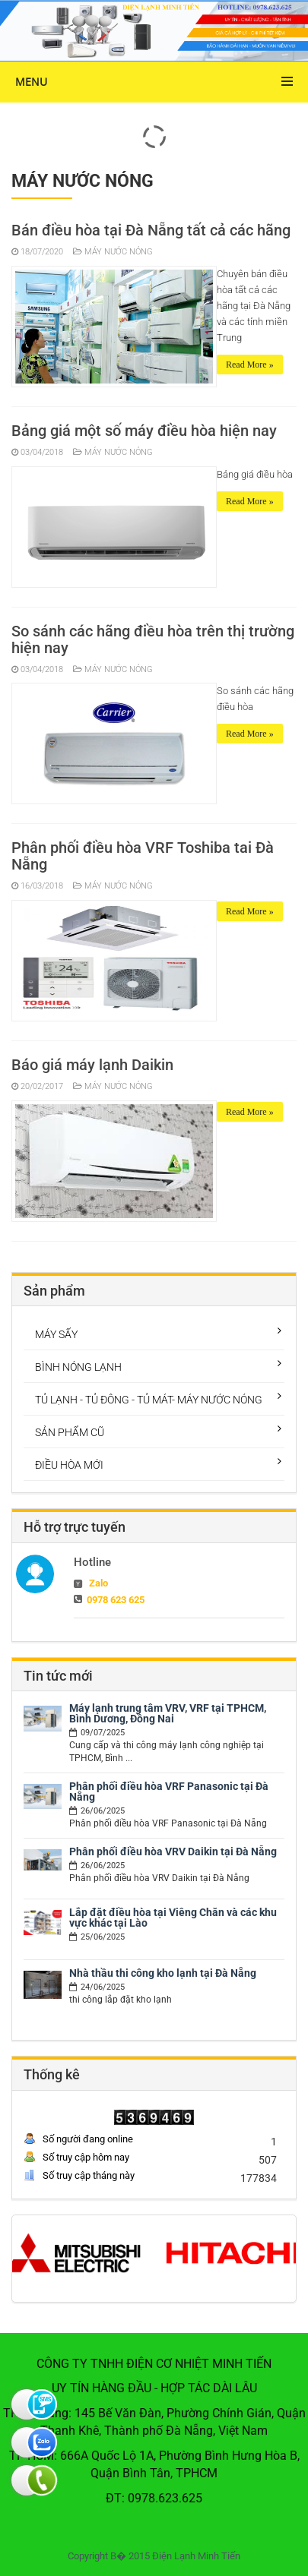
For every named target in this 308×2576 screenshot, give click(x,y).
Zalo (98, 1583)
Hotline (92, 1562)
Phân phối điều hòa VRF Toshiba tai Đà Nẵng (142, 855)
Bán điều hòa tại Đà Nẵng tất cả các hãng (151, 230)
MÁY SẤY (56, 1334)
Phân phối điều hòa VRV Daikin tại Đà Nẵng (173, 1851)
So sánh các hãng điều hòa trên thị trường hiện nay (152, 639)
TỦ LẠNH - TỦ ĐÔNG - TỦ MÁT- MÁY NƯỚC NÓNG (148, 1400)
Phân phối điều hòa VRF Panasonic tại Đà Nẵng (168, 1791)
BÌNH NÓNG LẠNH (78, 1367)
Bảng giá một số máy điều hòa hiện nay (144, 430)
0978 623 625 (115, 1599)
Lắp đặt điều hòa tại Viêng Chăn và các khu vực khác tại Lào (173, 1917)
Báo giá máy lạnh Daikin (92, 1065)
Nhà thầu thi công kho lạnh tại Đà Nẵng (162, 1973)
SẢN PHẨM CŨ (69, 1432)
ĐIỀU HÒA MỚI (69, 1465)
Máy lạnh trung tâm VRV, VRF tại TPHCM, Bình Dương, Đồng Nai (167, 1713)
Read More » (250, 364)
